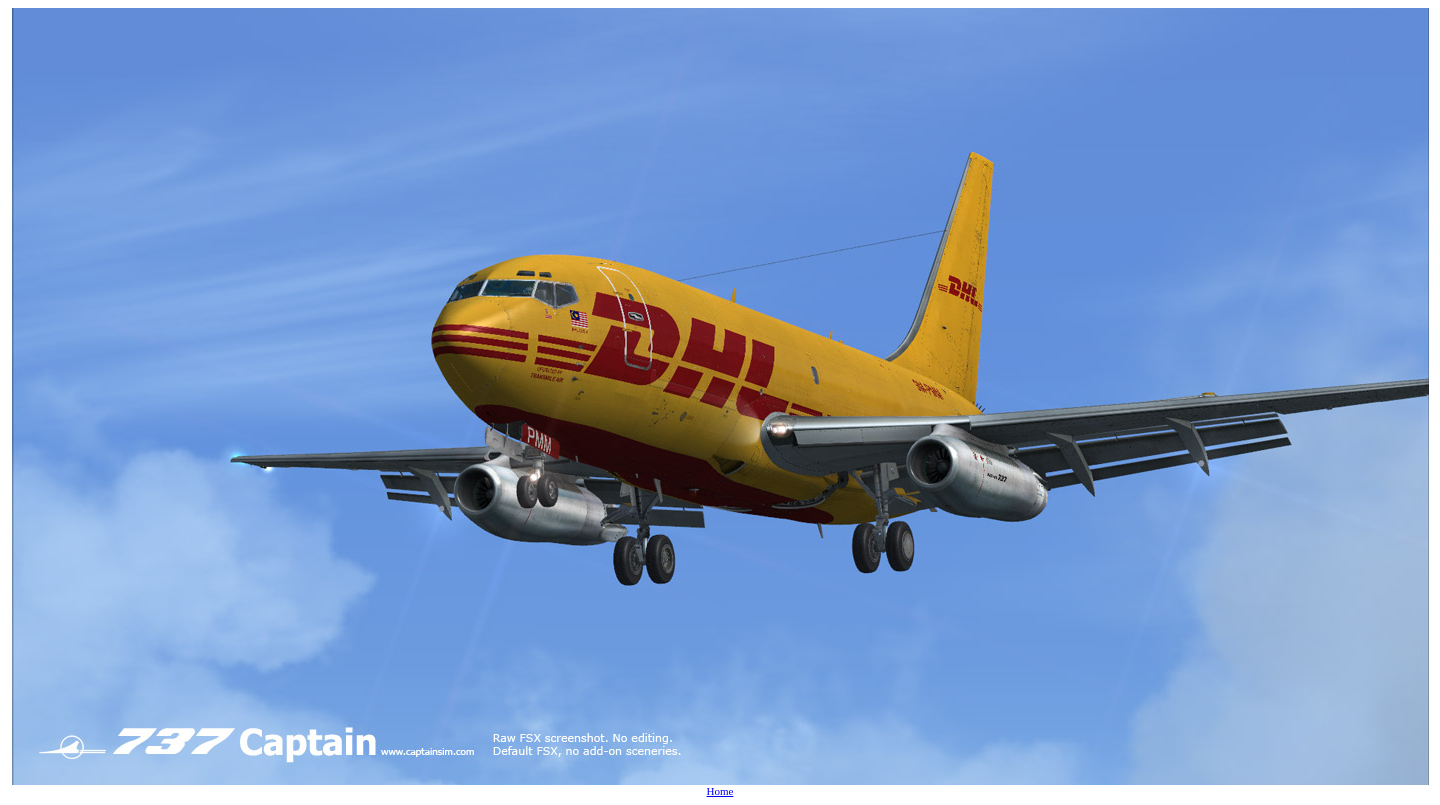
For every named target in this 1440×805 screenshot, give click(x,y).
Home (720, 791)
